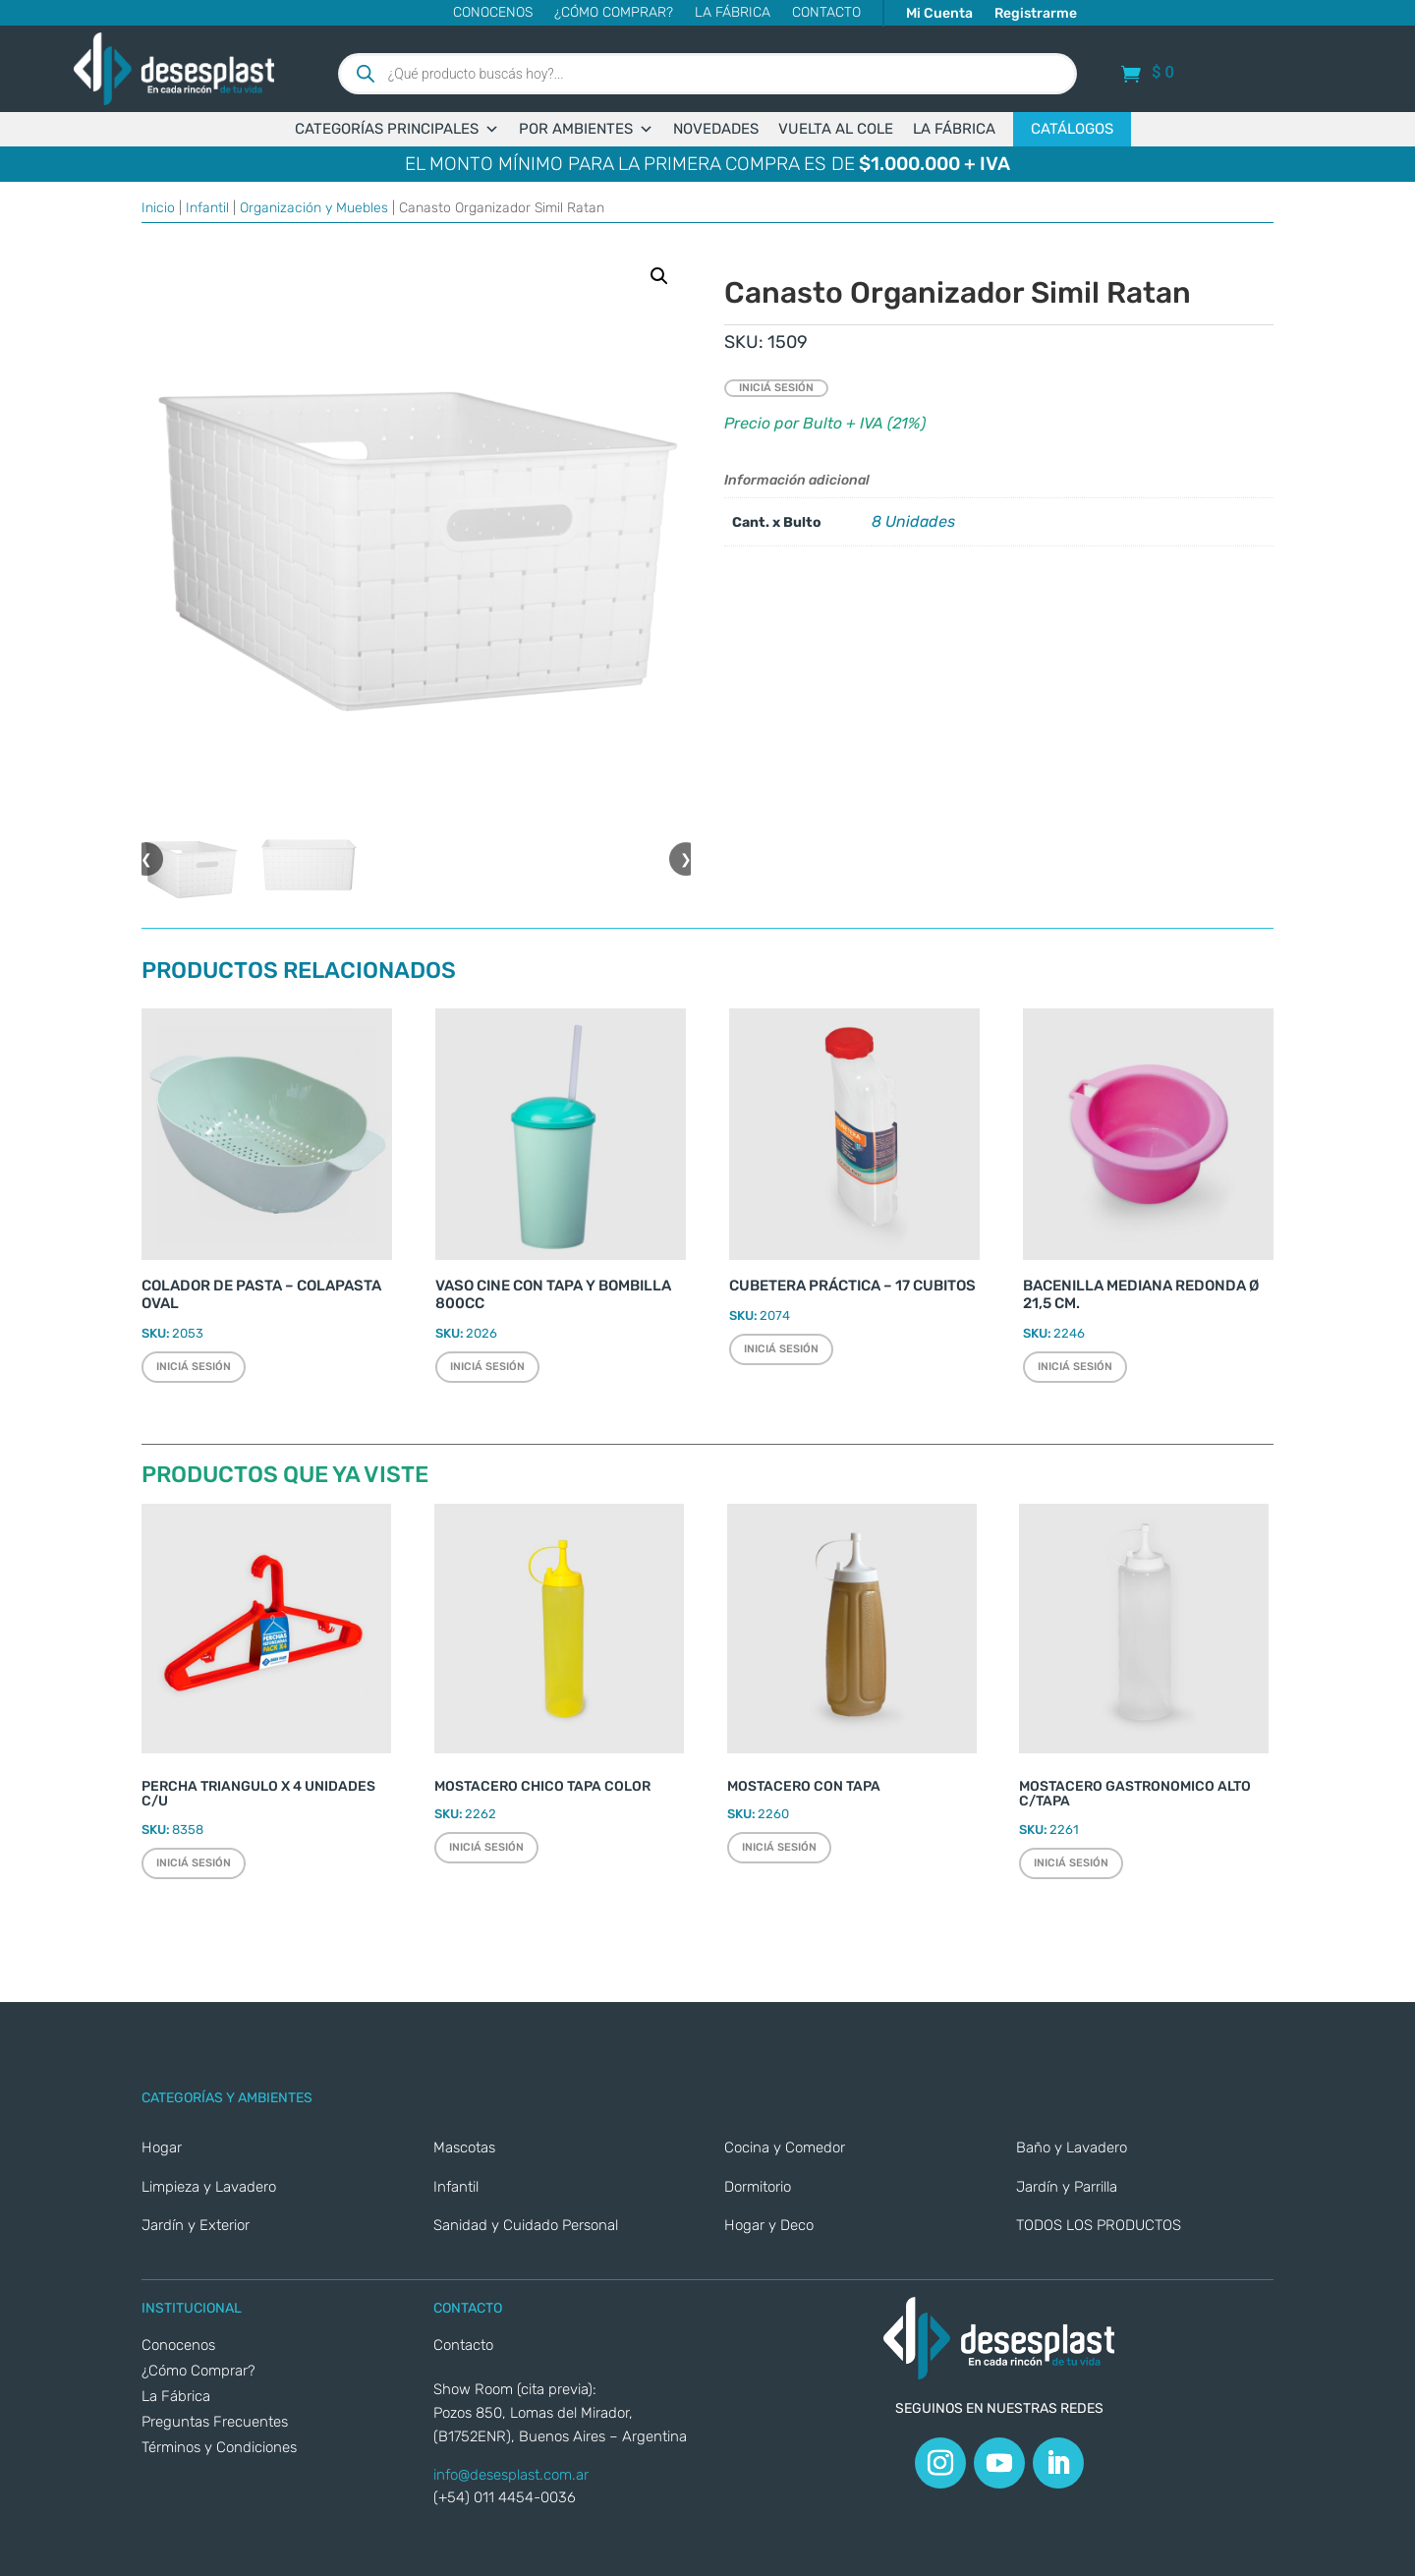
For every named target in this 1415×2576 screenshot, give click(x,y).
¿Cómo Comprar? (613, 13)
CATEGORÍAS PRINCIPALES (397, 129)
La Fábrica (732, 13)
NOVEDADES (716, 129)
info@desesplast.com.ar (511, 2475)
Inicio (158, 208)
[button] (659, 276)
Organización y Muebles (314, 208)
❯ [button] (686, 859)
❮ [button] (146, 859)
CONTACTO (826, 13)
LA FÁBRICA (954, 129)
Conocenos (493, 13)
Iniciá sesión (776, 387)
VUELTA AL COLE (835, 129)
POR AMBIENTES (586, 129)
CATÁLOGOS (1072, 129)
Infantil (207, 208)
